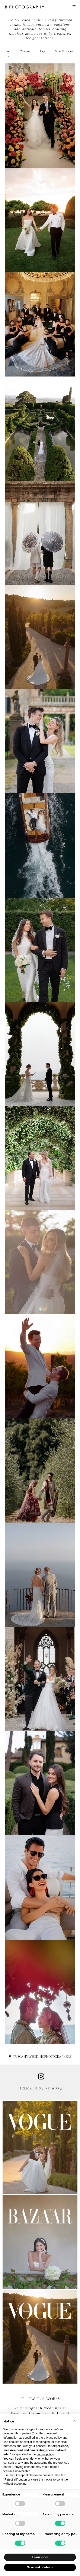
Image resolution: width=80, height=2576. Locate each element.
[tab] (8, 51)
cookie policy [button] (45, 2454)
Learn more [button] (40, 2557)
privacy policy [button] (53, 2437)
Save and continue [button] (40, 2567)
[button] (74, 2420)
